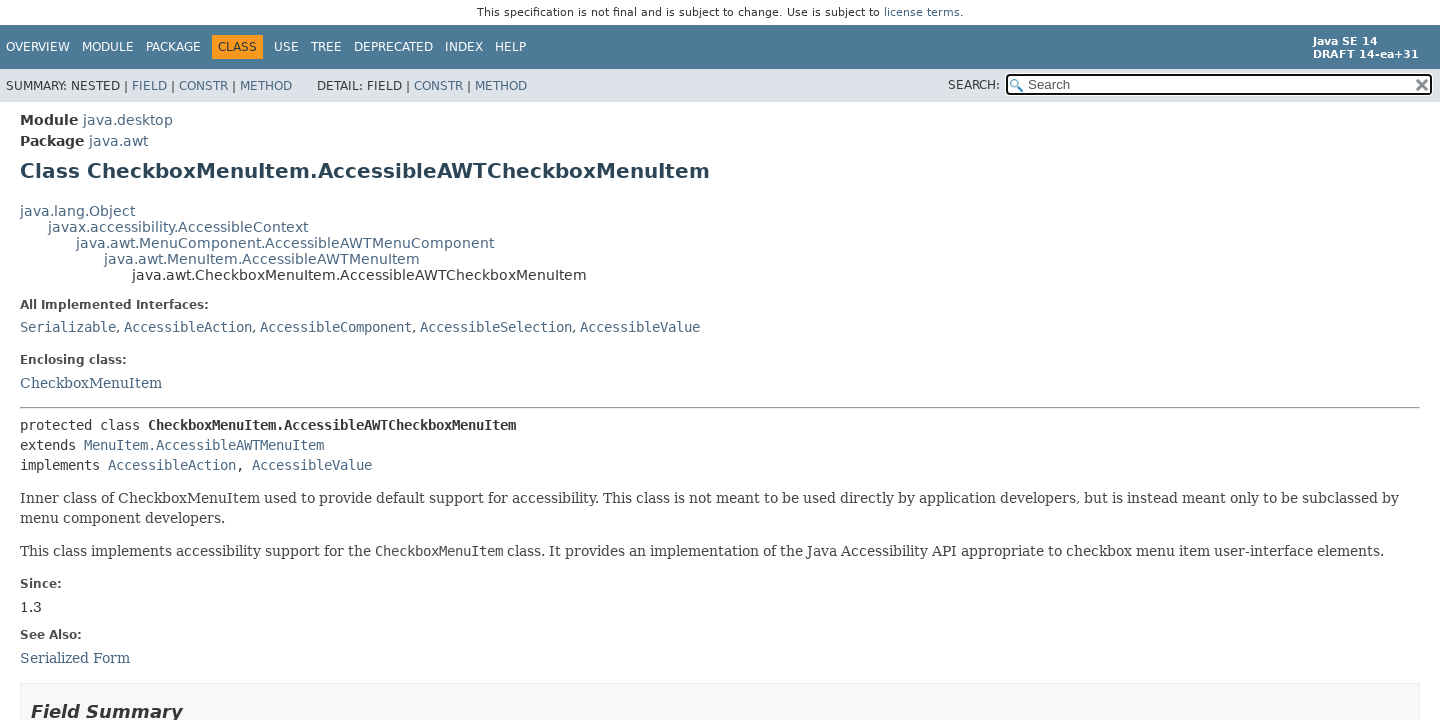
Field (149, 86)
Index (464, 47)
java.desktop (128, 120)
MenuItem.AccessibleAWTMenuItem (204, 445)
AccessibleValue (640, 327)
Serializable (68, 327)
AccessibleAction (188, 327)
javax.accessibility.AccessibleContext (178, 227)
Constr (203, 86)
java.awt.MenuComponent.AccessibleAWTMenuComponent (285, 243)
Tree (326, 47)
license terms (922, 12)
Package (173, 47)
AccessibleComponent (336, 327)
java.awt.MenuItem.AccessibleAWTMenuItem (262, 259)
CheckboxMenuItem (91, 383)
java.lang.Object (77, 211)
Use (286, 47)
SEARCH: (974, 85)
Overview (38, 47)
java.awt (118, 141)
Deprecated (393, 47)
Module (108, 47)
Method (266, 86)
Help (510, 47)
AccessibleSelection (496, 327)
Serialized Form (75, 658)
